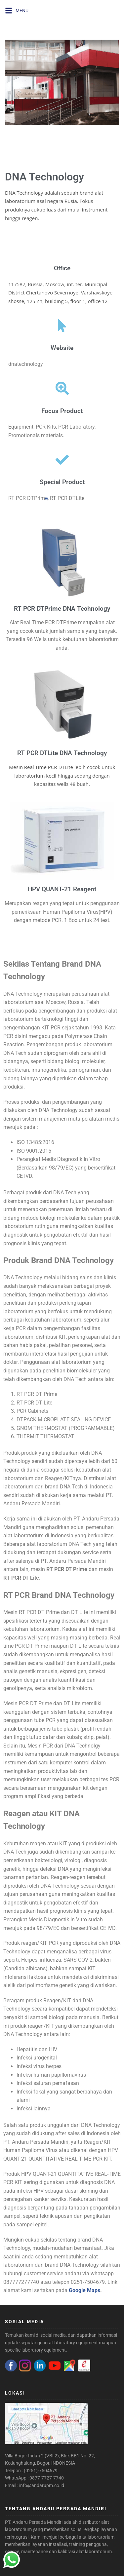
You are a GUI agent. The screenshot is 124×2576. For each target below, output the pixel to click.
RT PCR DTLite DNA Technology (62, 753)
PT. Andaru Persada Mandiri (33, 2522)
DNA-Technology (79, 2265)
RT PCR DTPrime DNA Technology (62, 608)
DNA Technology (44, 177)
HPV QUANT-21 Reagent (62, 889)
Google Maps (84, 2290)
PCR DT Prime (70, 1569)
